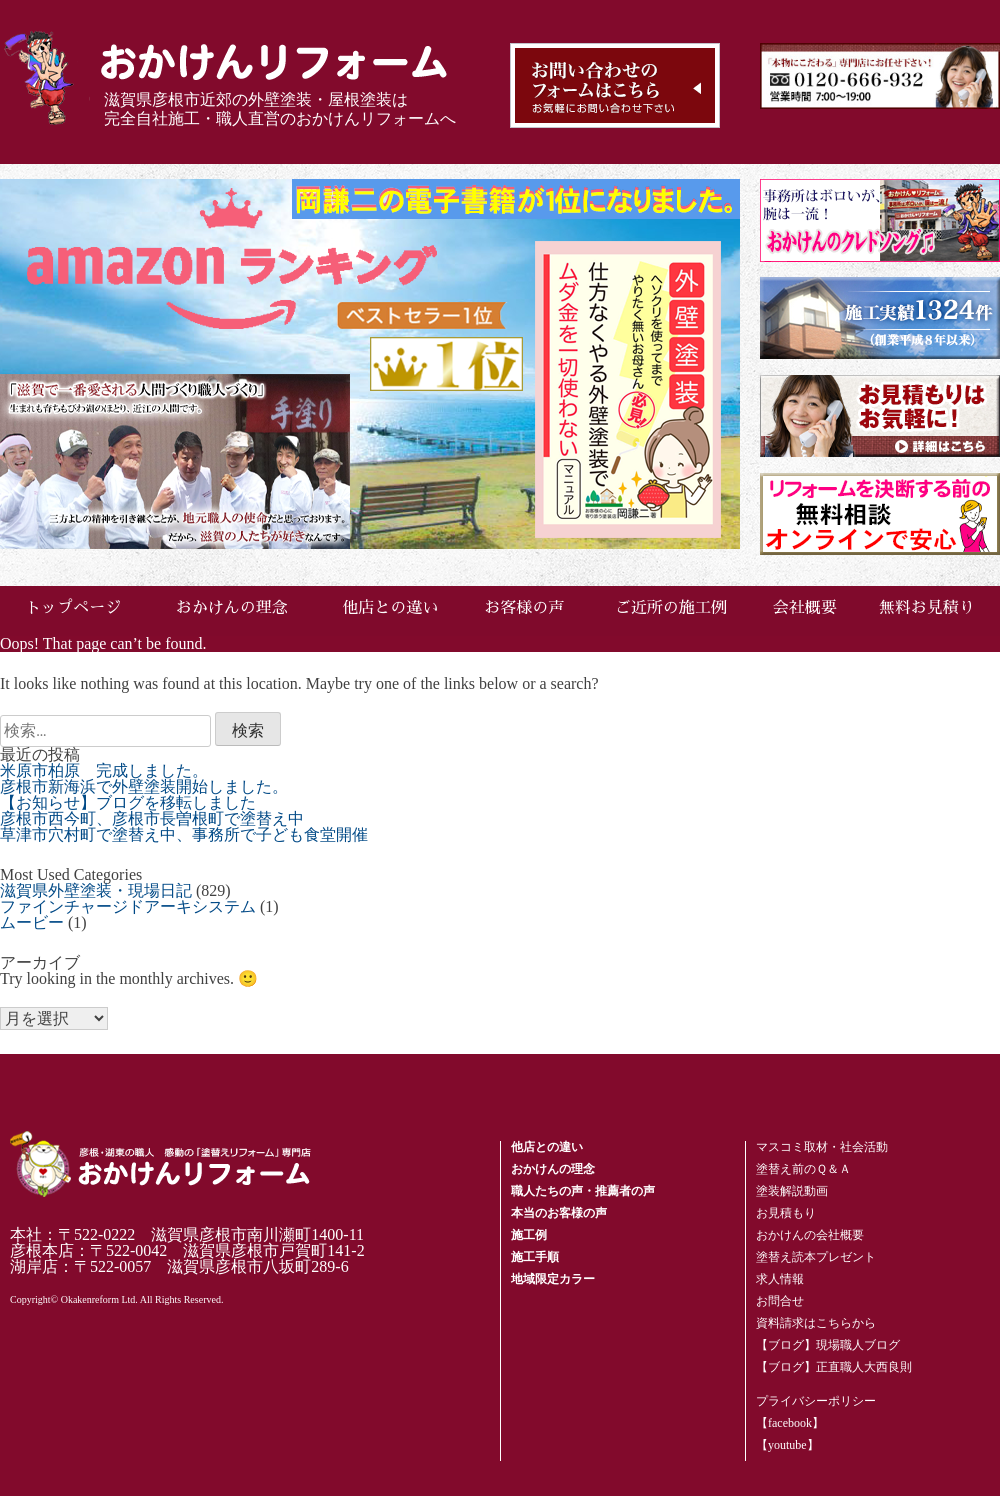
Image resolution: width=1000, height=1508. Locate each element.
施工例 (529, 1235)
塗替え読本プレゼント (816, 1257)
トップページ (73, 608)
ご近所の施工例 (671, 608)
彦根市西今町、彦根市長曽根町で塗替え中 (152, 818)
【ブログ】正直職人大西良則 (834, 1367)
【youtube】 (787, 1445)
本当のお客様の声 (559, 1213)
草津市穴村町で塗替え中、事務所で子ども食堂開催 (184, 834)
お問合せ (780, 1301)
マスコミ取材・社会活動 (822, 1147)
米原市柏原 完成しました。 (104, 770)
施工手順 (535, 1257)
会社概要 (805, 608)
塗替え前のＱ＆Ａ (803, 1169)
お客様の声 (524, 608)
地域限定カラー (553, 1279)
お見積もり (786, 1213)
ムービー (32, 922)
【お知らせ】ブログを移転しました (128, 802)
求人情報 (780, 1279)
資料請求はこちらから (816, 1323)
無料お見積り (927, 608)
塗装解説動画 (792, 1191)
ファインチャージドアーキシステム (128, 906)
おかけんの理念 (232, 608)
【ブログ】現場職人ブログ (828, 1345)
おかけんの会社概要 (810, 1235)
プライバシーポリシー (816, 1401)
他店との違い (390, 608)
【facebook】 (790, 1423)
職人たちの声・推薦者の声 (583, 1191)
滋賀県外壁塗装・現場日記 (96, 890)
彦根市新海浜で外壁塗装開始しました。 (144, 786)
